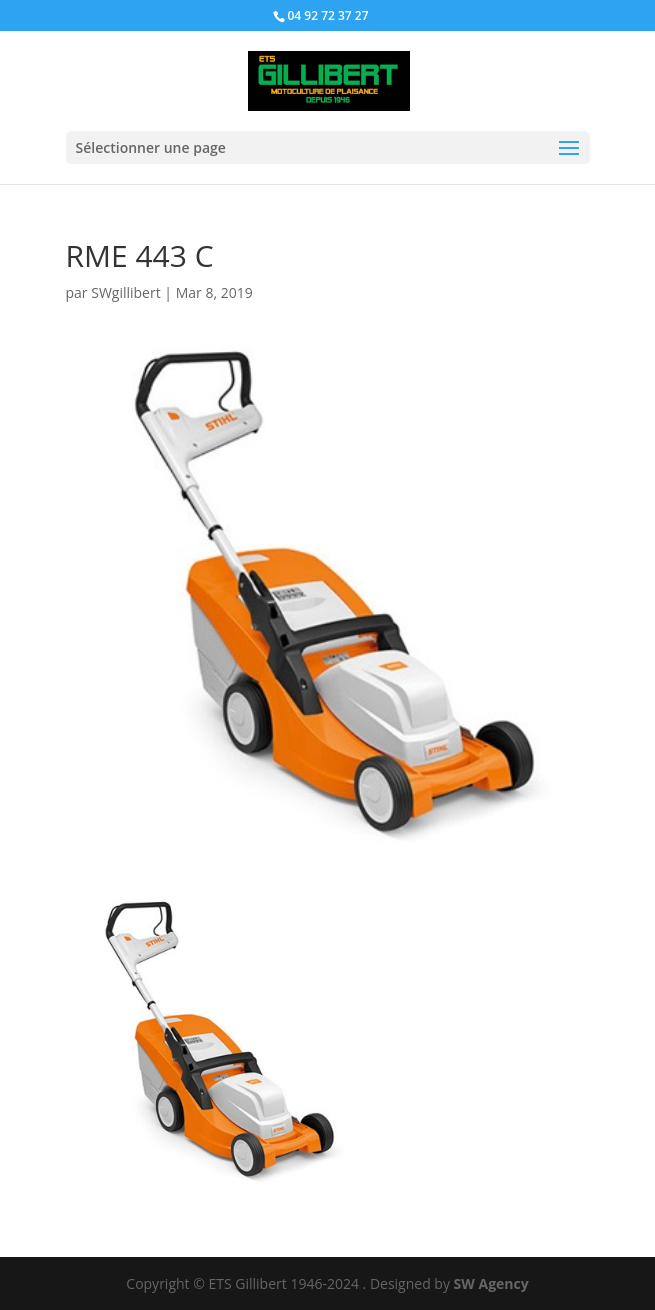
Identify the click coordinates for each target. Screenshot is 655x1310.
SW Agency (491, 1283)
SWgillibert (125, 292)
